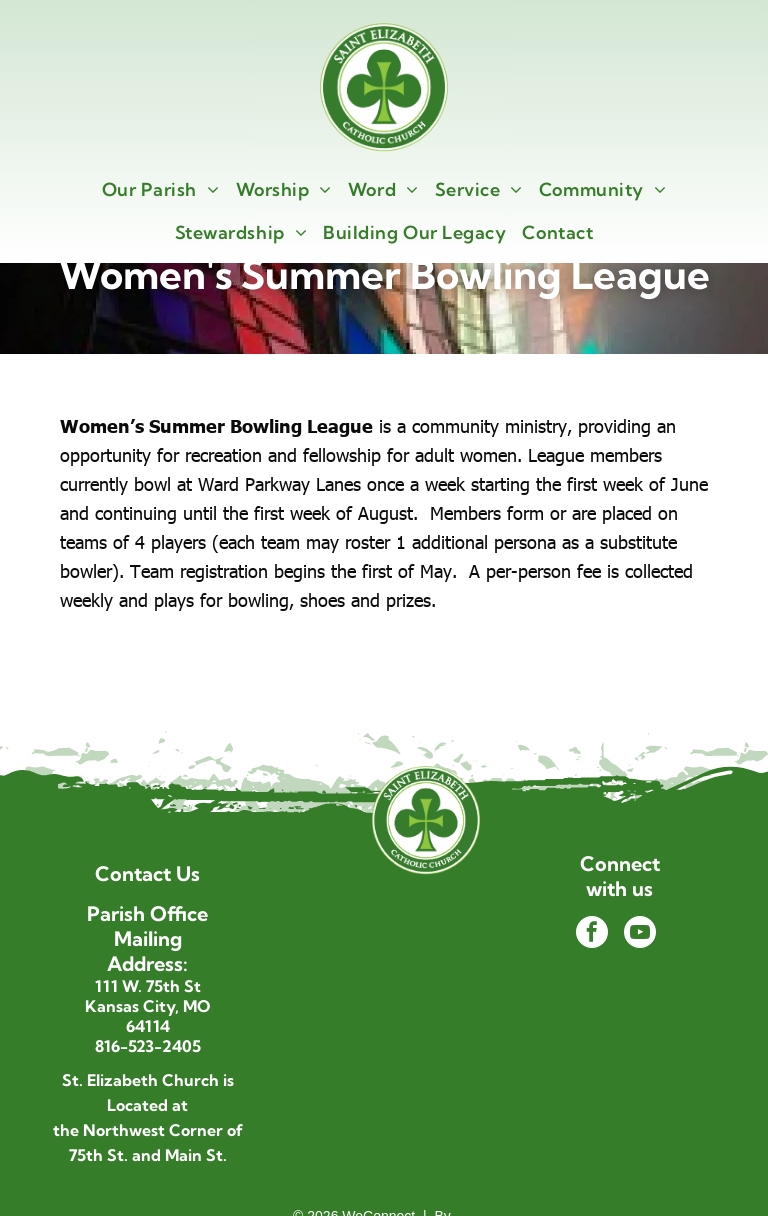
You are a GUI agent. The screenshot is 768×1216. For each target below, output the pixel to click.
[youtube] (640, 934)
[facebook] (592, 934)
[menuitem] (161, 189)
